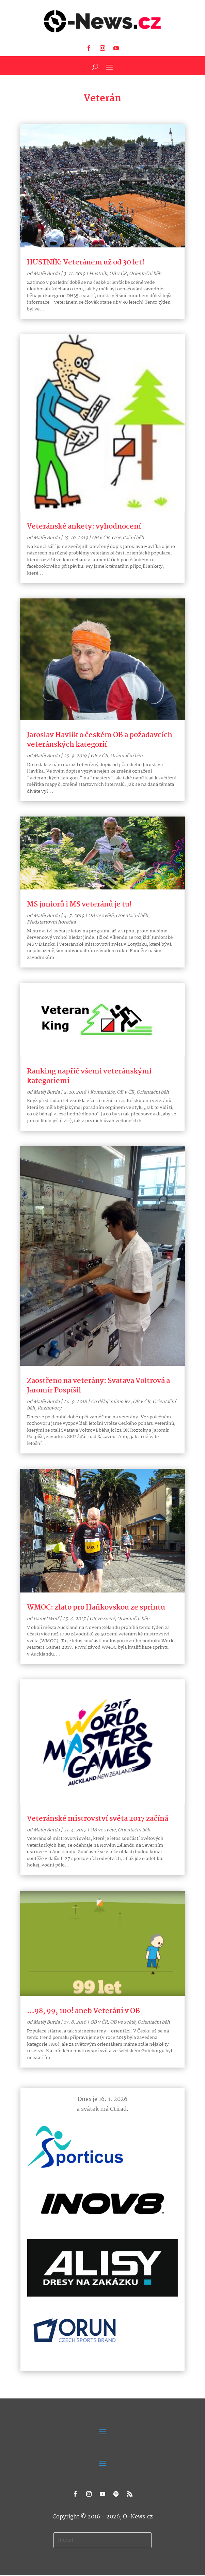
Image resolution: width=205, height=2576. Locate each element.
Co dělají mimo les (110, 1401)
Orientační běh (145, 273)
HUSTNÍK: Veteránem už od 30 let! (85, 262)
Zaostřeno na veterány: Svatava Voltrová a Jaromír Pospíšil (98, 1385)
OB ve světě (100, 915)
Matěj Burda (46, 273)
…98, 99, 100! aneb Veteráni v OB (83, 2011)
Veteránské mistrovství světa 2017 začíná (97, 1819)
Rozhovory (49, 1408)
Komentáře (102, 1092)
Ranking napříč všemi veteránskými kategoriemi (89, 1076)
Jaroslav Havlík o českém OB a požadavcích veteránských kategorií (99, 739)
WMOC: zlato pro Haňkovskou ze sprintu (96, 1607)
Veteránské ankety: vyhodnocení (84, 526)
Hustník (98, 273)
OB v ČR (118, 273)
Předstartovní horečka (51, 922)
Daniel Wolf (46, 1618)
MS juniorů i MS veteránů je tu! (79, 904)
